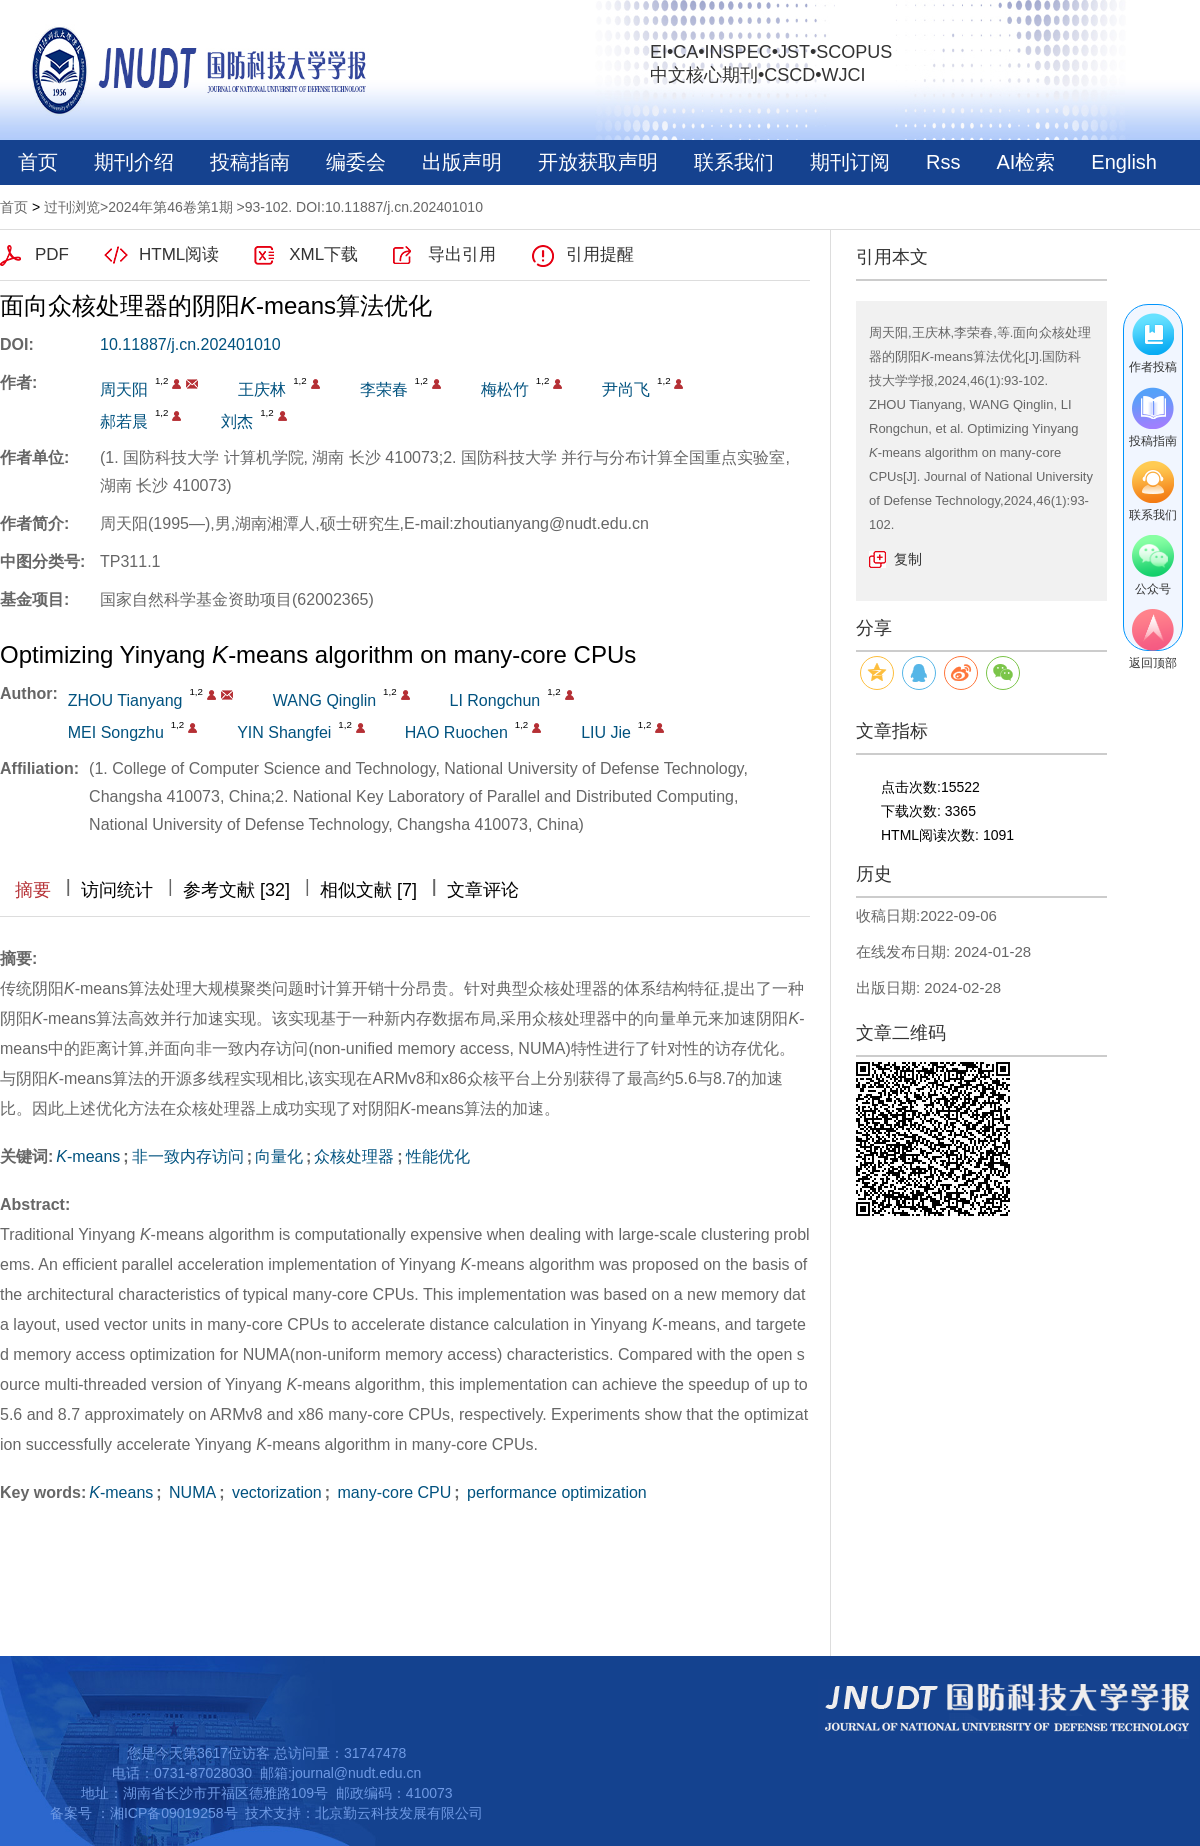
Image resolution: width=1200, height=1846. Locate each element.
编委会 (356, 162)
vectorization (275, 1492)
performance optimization (555, 1492)
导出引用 (462, 254)
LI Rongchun (495, 700)
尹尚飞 (626, 389)
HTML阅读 (179, 254)
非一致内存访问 (188, 1156)
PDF (52, 254)
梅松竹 (505, 389)
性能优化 (438, 1156)
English (1124, 162)
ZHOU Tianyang (125, 700)
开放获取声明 (598, 162)
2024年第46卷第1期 (170, 207)
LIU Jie (606, 732)
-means (88, 1156)
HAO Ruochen (456, 732)
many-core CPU (392, 1492)
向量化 (279, 1156)
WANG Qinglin (324, 700)
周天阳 (124, 389)
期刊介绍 (134, 162)
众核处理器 (354, 1156)
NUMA (191, 1492)
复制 (908, 559)
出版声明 (462, 162)
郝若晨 (124, 421)
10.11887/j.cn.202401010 (190, 344)
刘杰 (237, 421)
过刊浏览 (72, 207)
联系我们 (734, 162)
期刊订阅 (850, 162)
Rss (943, 162)
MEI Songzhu (116, 732)
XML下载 (323, 254)
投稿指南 (250, 162)
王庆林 (262, 389)
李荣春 (384, 389)
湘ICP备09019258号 (174, 1813)
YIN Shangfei (284, 732)
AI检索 (1025, 162)
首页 (38, 162)
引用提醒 (600, 254)
